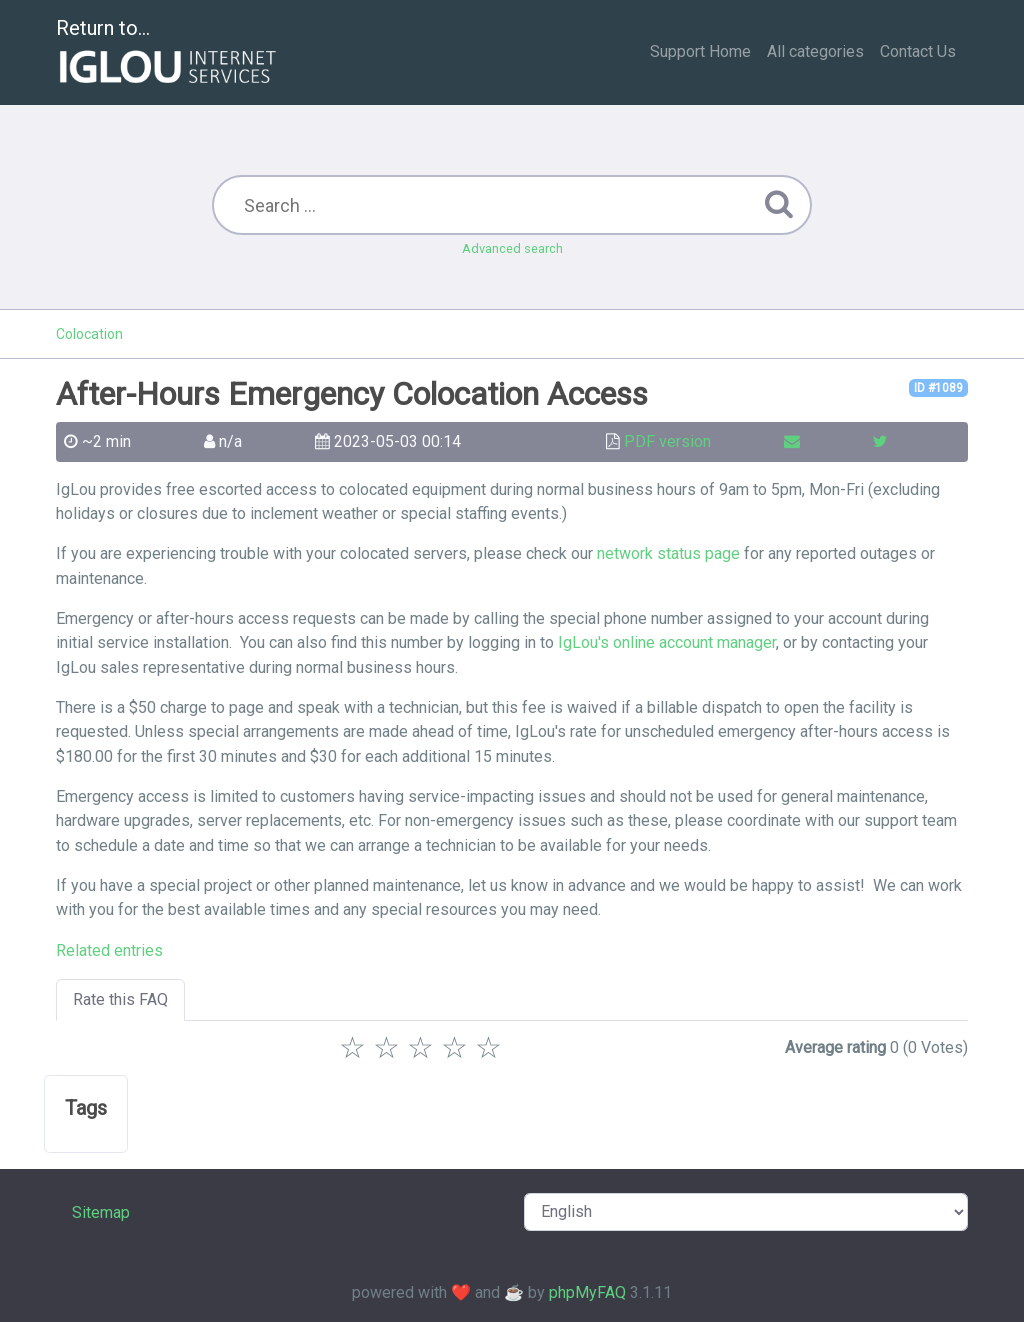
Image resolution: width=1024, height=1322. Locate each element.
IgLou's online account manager (667, 642)
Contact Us (918, 51)
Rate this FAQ (120, 999)
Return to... (168, 53)
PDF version (667, 441)
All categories (815, 51)
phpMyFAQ (587, 1292)
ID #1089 (938, 388)
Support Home (700, 51)
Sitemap (101, 1212)
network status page (668, 553)
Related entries (109, 950)
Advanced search (512, 248)
